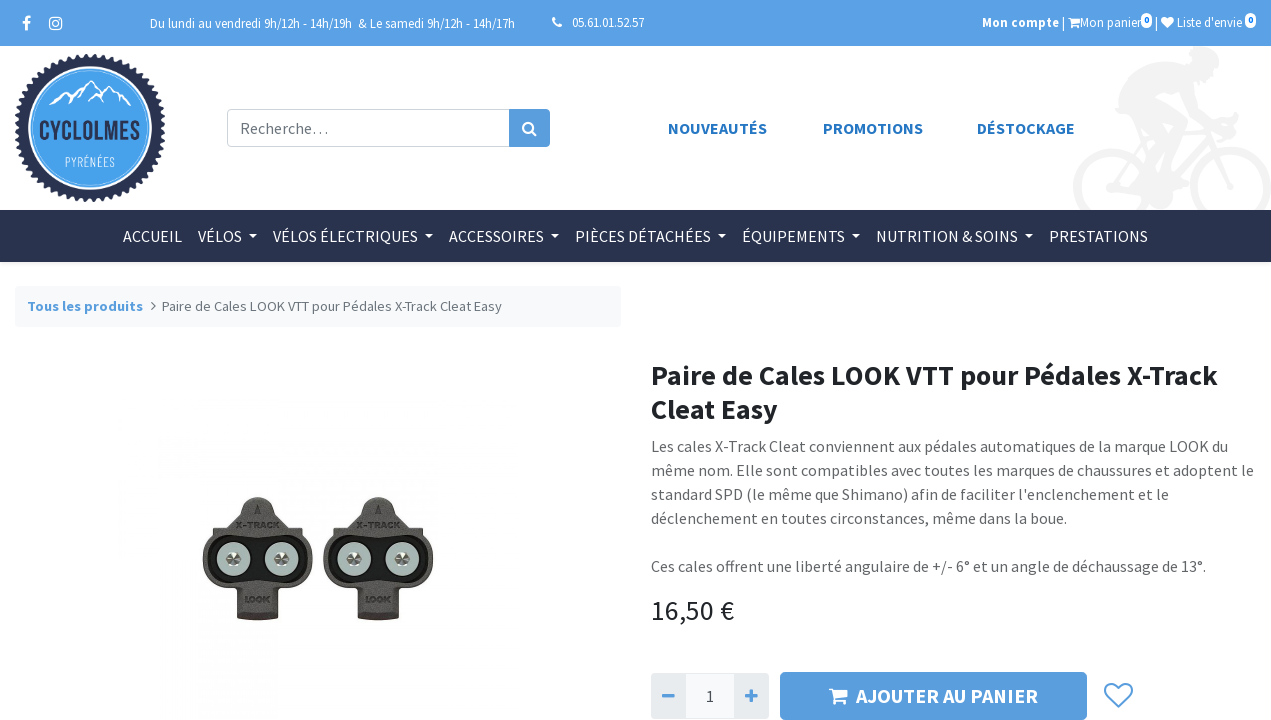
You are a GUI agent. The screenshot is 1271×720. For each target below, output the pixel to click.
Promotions (873, 128)
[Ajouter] (751, 696)
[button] (1118, 696)
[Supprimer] (668, 696)
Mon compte (1020, 22)
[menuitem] (152, 236)
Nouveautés (717, 128)
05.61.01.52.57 (608, 22)
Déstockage (1026, 128)
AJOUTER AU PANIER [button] (933, 695)
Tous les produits (85, 306)
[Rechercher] (529, 128)
